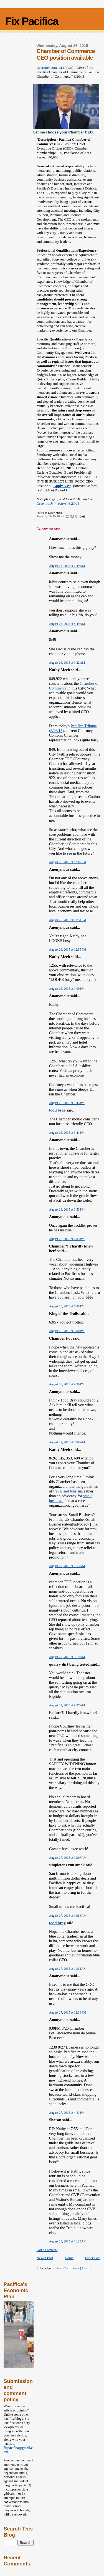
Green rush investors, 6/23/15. (58, 503)
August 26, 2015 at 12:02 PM (67, 862)
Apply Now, (63, 486)
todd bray (57, 1110)
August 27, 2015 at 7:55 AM (67, 1566)
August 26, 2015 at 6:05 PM (67, 1239)
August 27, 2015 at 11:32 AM (68, 1968)
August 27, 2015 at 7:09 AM (67, 1442)
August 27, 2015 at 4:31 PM (67, 2112)
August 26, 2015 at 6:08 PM (67, 1306)
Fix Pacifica (31, 21)
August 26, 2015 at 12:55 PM (67, 949)
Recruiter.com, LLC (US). (55, 67)
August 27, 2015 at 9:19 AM (67, 1657)
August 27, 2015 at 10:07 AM (68, 1857)
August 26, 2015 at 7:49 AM (67, 565)
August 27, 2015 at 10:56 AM (68, 1915)
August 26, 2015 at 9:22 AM (67, 662)
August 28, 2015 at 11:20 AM (68, 2241)
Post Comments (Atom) (73, 2268)
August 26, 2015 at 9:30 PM (67, 1384)
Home (69, 2258)
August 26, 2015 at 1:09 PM (67, 988)
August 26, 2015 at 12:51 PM (67, 920)
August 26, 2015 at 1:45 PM (67, 1103)
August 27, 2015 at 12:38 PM (67, 2012)
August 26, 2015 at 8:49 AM (67, 623)
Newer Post (45, 2258)
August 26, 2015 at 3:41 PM (67, 1132)
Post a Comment (47, 2250)
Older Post (92, 2258)
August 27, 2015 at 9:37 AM (67, 1705)
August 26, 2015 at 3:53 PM (67, 1209)
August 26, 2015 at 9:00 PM (67, 1331)
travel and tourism (67, 1491)
